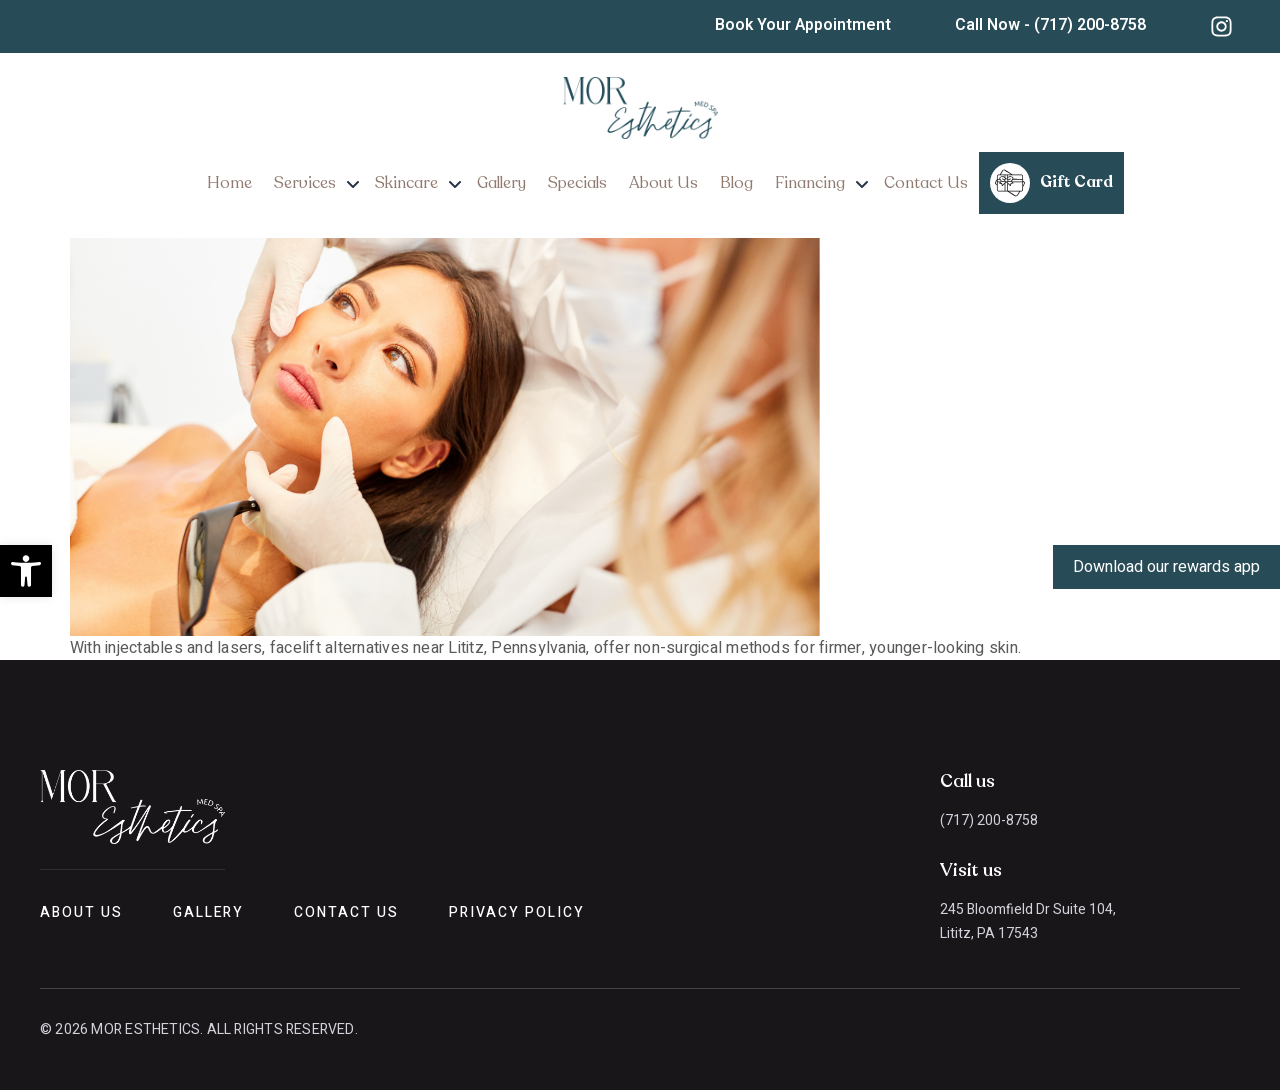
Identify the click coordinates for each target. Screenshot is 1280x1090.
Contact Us (926, 183)
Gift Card (1051, 183)
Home (229, 183)
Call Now (1050, 25)
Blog (736, 183)
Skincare (406, 183)
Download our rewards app (1166, 567)
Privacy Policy (516, 912)
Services (305, 183)
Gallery (501, 183)
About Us (663, 183)
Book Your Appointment (803, 25)
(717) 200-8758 (989, 820)
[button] (26, 571)
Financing (810, 183)
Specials (577, 183)
